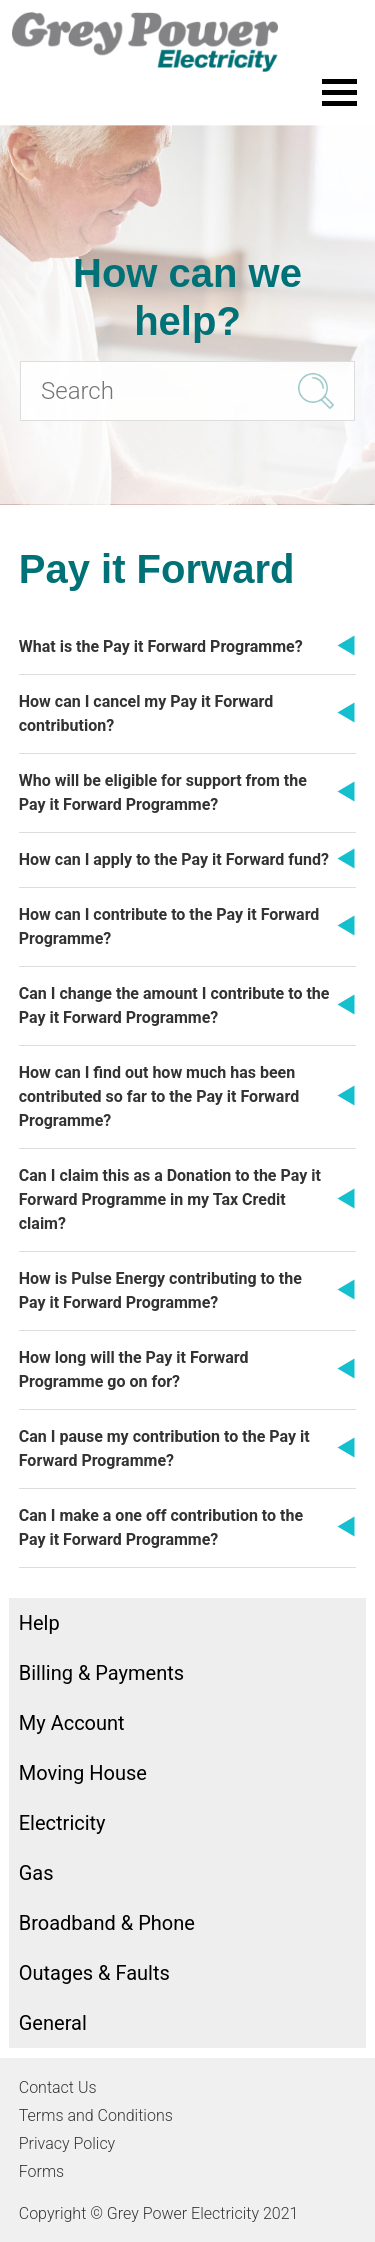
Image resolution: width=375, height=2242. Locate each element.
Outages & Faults (94, 1973)
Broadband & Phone (107, 1923)
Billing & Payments (101, 1673)
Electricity (62, 1823)
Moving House (83, 1773)
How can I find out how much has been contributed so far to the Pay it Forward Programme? (159, 1096)
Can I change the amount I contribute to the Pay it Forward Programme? (174, 1005)
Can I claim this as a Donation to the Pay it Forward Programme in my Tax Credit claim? (170, 1199)
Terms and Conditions (96, 2115)
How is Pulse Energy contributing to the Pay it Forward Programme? (160, 1290)
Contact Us (58, 2087)
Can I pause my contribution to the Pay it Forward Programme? (164, 1448)
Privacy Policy (67, 2143)
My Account (72, 1723)
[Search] (187, 391)
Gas (36, 1873)
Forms (41, 2171)
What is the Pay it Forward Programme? (161, 646)
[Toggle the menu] (339, 92)
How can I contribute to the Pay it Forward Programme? (169, 926)
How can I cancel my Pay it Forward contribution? (146, 713)
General (53, 2023)
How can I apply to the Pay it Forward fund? (174, 859)
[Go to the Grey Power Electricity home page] (187, 42)
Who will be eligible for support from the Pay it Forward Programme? (163, 792)
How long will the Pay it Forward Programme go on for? (134, 1369)
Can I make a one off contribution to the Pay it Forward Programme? (161, 1527)
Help (39, 1623)
